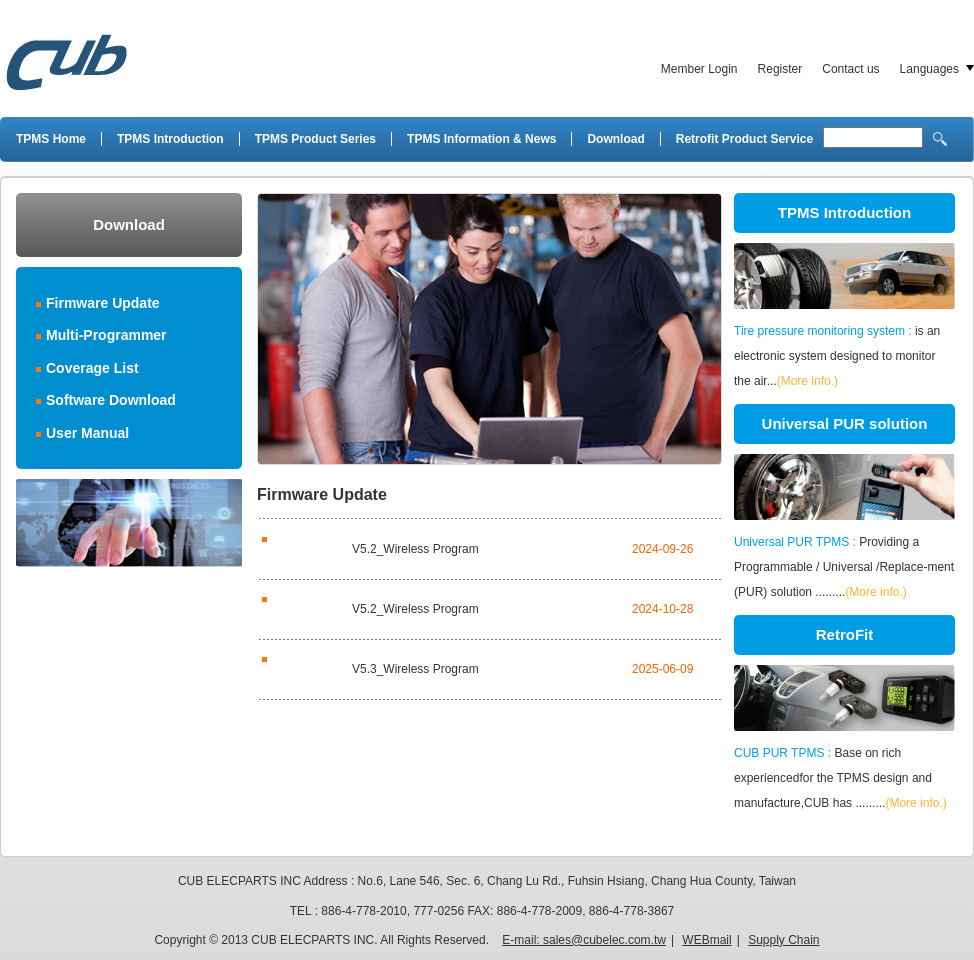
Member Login (699, 69)
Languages (929, 69)
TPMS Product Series (315, 139)
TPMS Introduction (170, 139)
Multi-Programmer (106, 335)
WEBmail (706, 940)
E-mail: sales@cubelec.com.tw (584, 940)
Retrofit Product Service (744, 139)
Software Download (111, 400)
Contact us (850, 69)
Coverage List (92, 368)
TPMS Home (51, 139)
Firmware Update (103, 303)
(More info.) (807, 381)
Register (780, 69)
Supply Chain (783, 940)
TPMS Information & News (481, 139)
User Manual (87, 433)
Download (615, 139)
